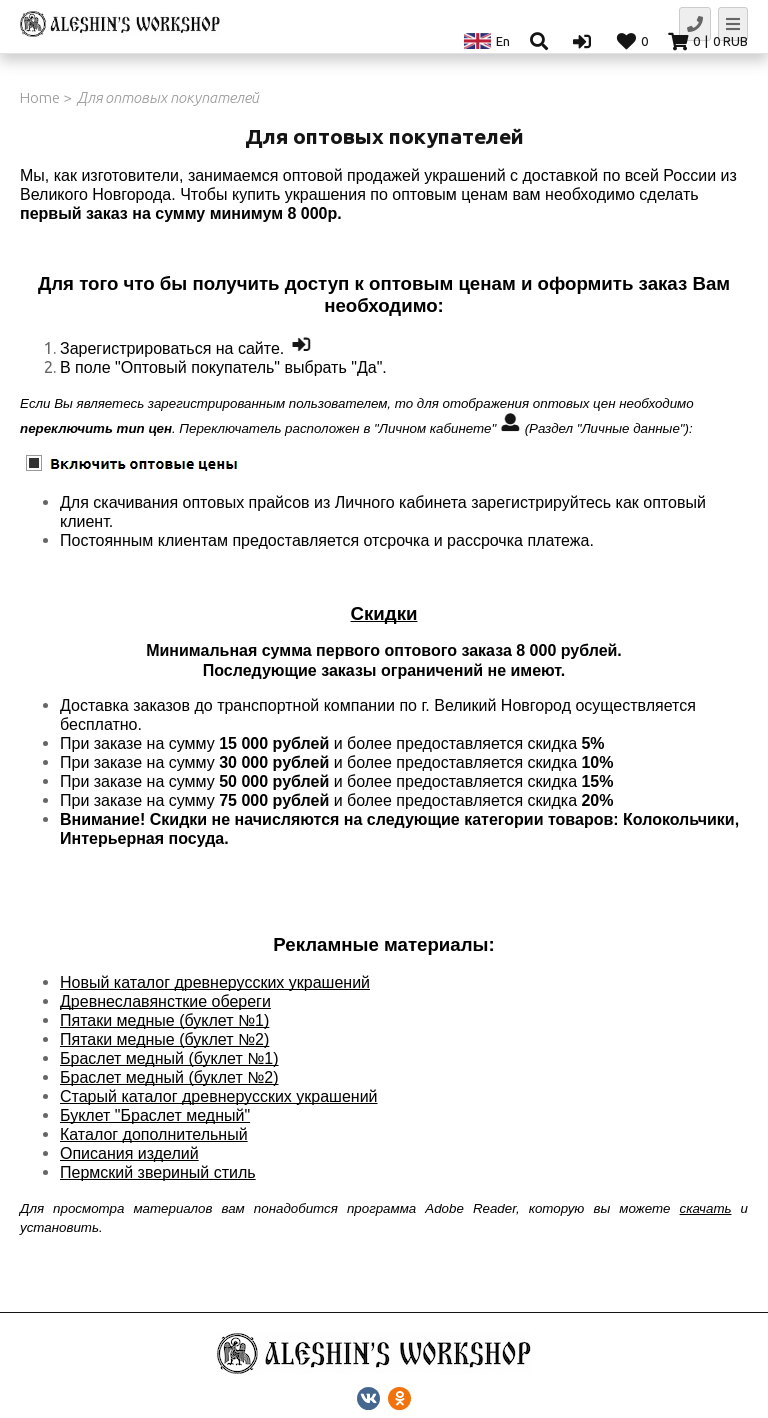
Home (40, 97)
